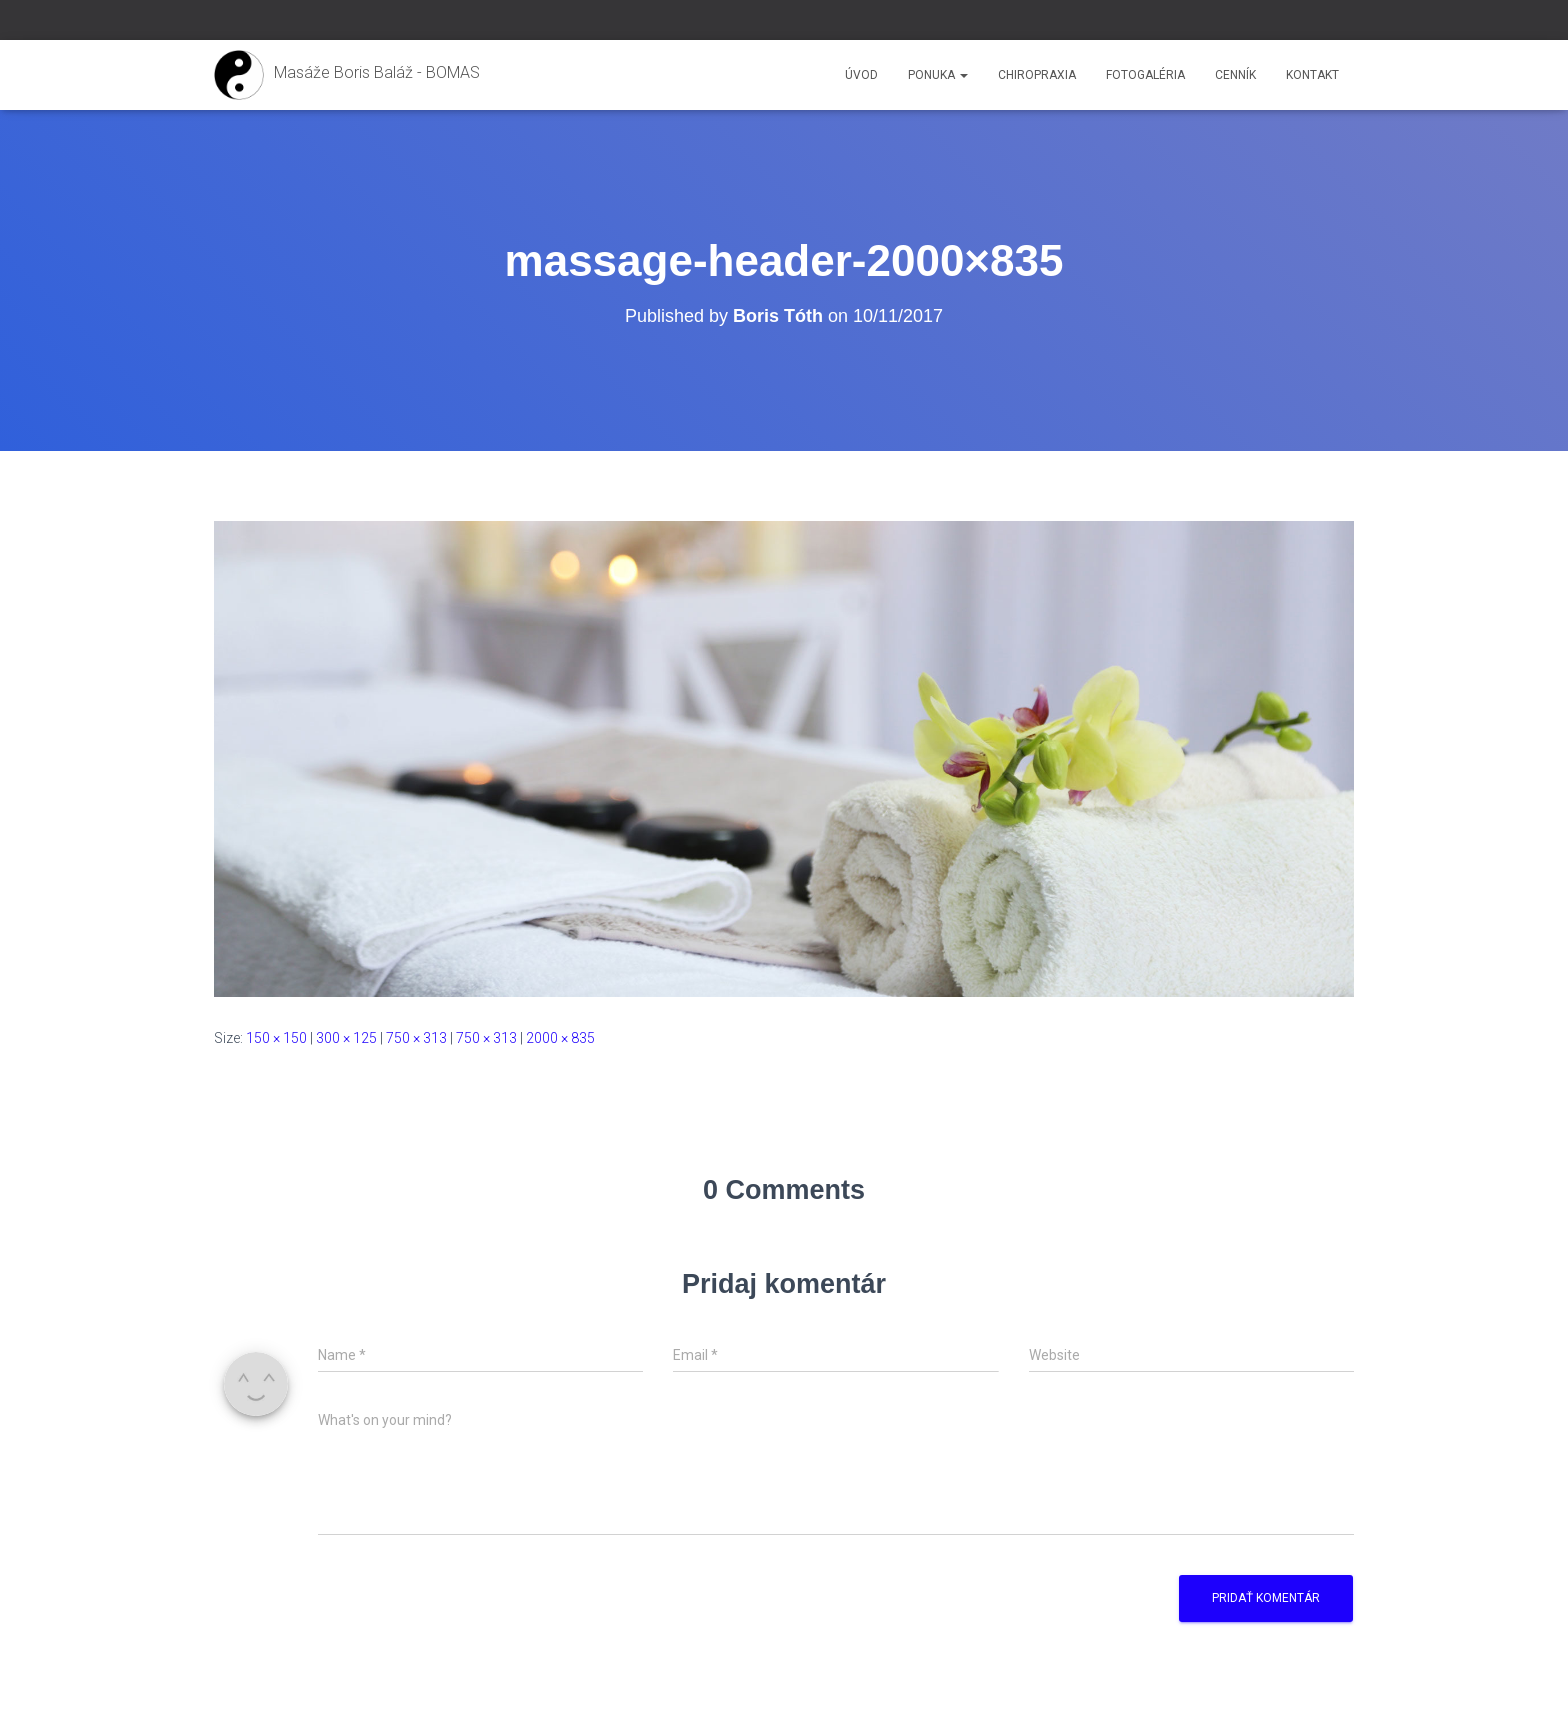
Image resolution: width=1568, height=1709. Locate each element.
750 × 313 (416, 1038)
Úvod (861, 75)
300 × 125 (346, 1038)
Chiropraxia (1037, 75)
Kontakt (1312, 75)
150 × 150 (276, 1038)
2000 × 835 (560, 1038)
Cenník (1235, 75)
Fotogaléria (1145, 75)
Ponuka (938, 75)
